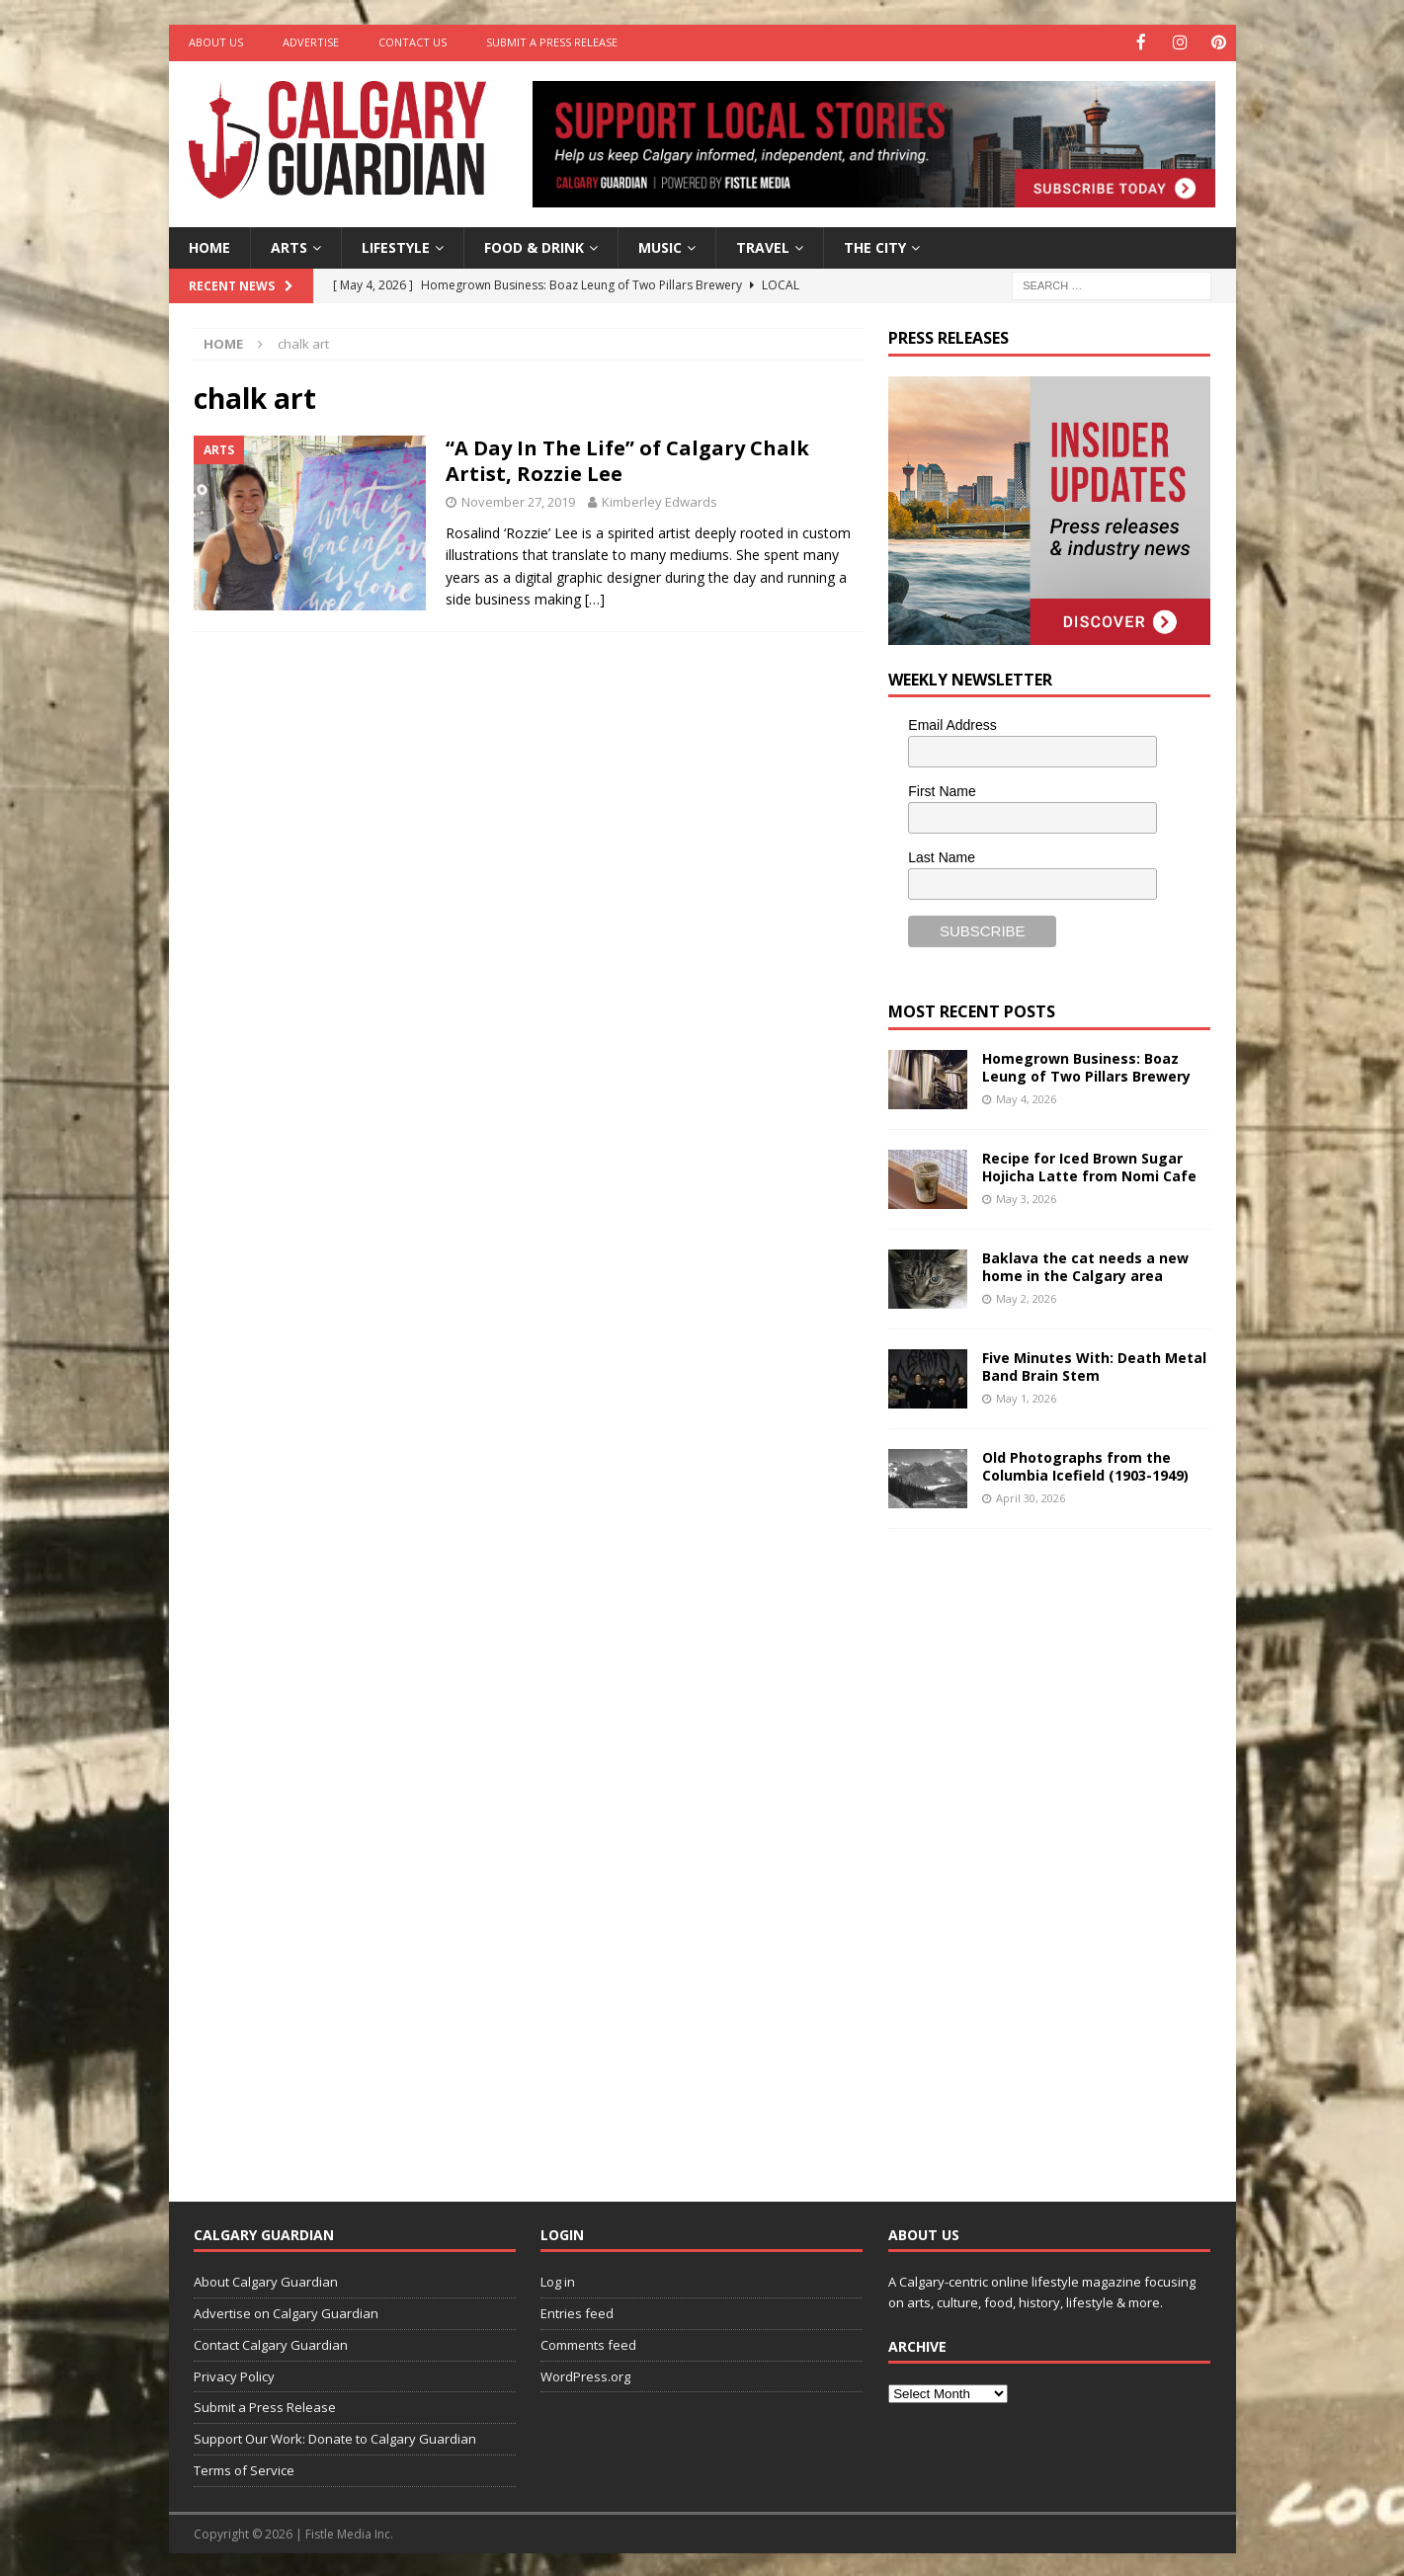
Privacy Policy (234, 2374)
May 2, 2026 (1026, 1296)
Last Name (941, 855)
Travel (762, 245)
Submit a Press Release (552, 42)
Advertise (311, 42)
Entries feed (577, 2311)
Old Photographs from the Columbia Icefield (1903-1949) (1085, 1464)
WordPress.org (585, 2374)
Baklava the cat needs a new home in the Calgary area (1085, 1265)
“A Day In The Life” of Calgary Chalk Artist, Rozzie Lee (627, 460)
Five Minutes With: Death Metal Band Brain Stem (1094, 1364)
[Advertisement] (1036, 1848)
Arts (289, 245)
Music (660, 245)
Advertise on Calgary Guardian (286, 2311)
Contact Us (412, 42)
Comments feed (588, 2343)
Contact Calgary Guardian (271, 2343)
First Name (941, 790)
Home (209, 245)
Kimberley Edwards (659, 501)
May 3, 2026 (1026, 1196)
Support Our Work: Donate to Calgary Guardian (335, 2438)
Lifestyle (396, 245)
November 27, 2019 (518, 501)
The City (875, 245)
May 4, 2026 (1026, 1096)
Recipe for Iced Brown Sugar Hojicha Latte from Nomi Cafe (1089, 1165)
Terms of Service (244, 2468)
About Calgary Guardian (266, 2281)
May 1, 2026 (1026, 1396)
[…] (595, 598)
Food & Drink (534, 245)
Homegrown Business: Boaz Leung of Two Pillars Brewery (1086, 1065)
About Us (216, 42)
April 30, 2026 (1030, 1496)
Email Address (952, 724)
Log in (557, 2281)
